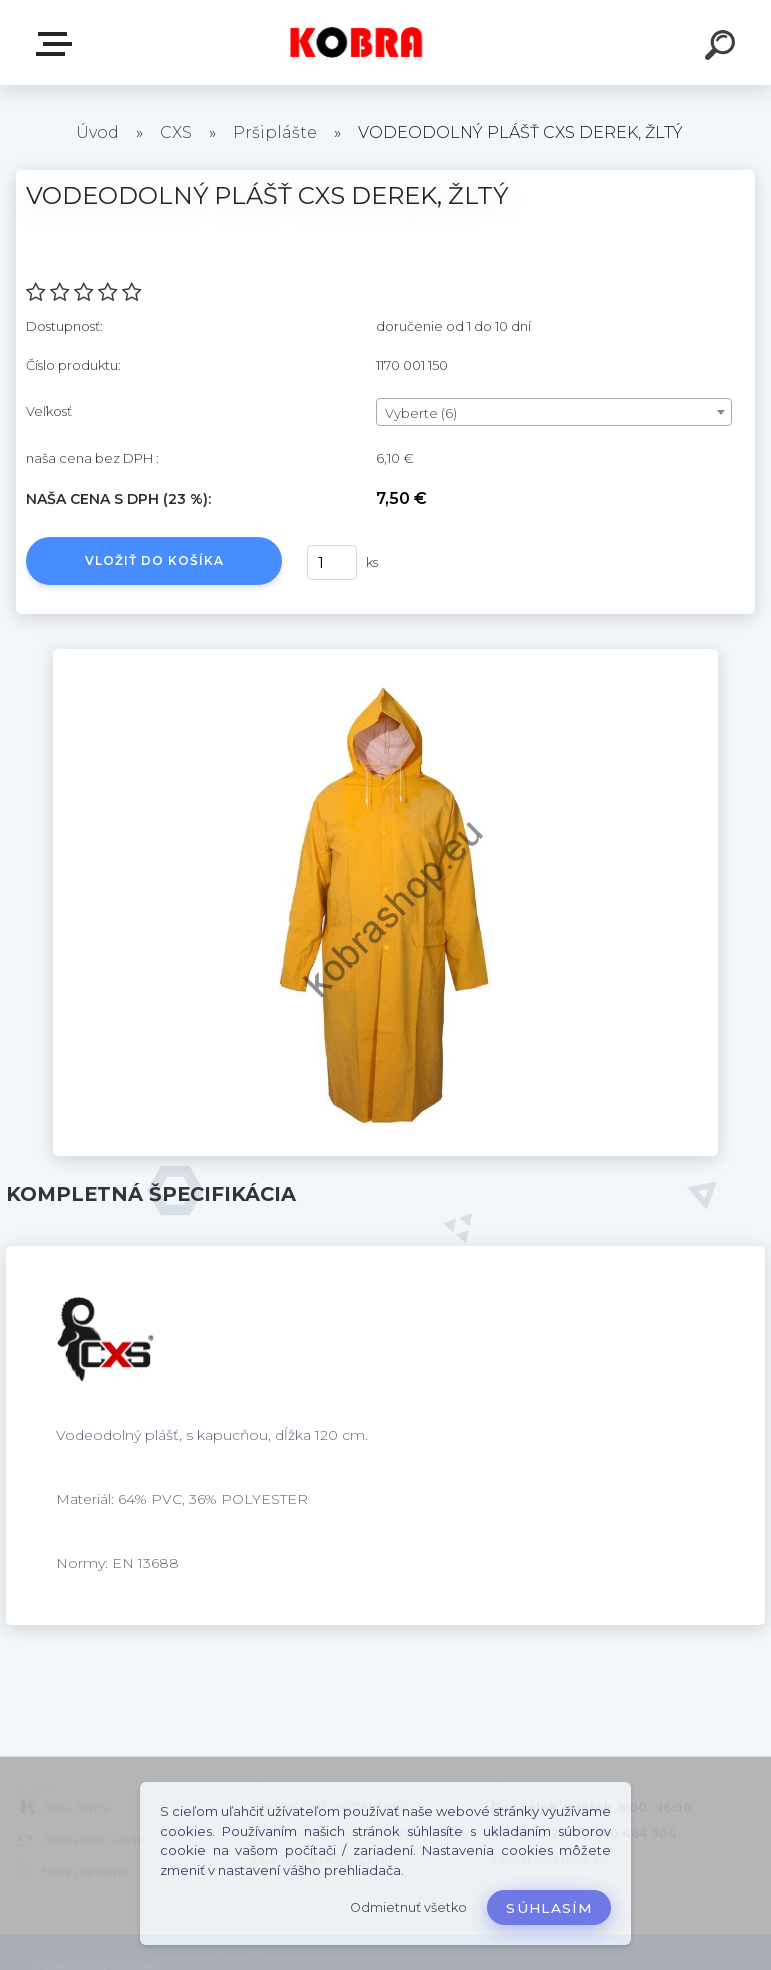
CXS (176, 132)
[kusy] (335, 562)
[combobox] (554, 412)
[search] (723, 48)
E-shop (58, 44)
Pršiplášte (277, 132)
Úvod (97, 132)
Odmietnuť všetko (408, 1907)
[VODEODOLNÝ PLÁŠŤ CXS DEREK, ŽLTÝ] (385, 656)
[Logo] (355, 42)
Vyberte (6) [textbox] (421, 413)
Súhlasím (549, 1908)
